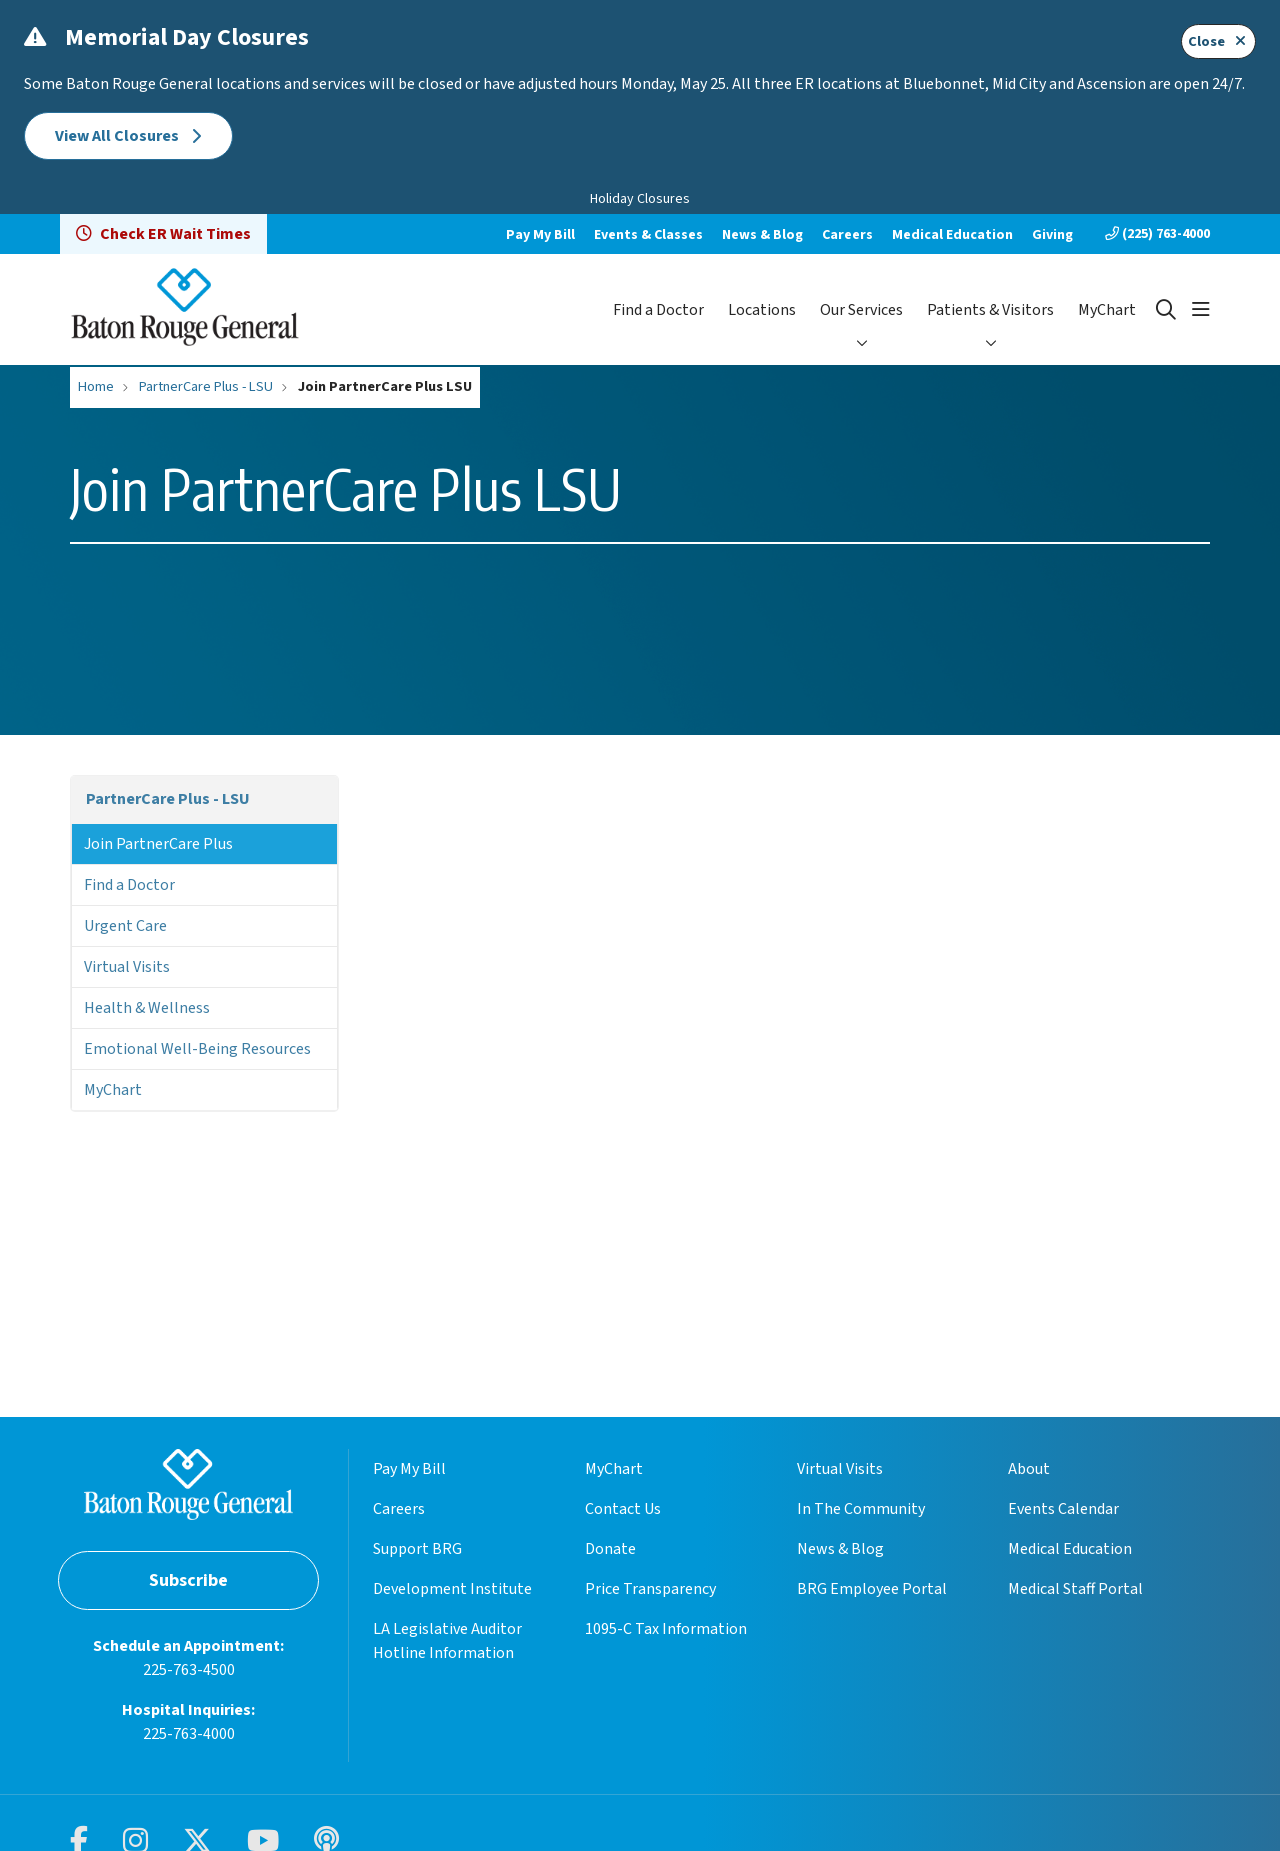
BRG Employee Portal (872, 1589)
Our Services (861, 310)
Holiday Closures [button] (640, 199)
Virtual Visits (127, 967)
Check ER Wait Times (163, 234)
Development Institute (452, 1589)
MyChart (1107, 310)
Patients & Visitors (990, 310)
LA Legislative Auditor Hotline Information (447, 1641)
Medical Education (952, 235)
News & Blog (762, 235)
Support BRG (417, 1549)
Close (1218, 41)
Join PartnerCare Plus (158, 844)
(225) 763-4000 (1157, 234)
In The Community (861, 1509)
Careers (847, 235)
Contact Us (623, 1509)
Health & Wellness (147, 1008)
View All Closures (128, 136)
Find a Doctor (658, 310)
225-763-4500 (189, 1670)
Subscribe (188, 1580)
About (1029, 1469)
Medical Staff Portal (1075, 1589)
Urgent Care (125, 926)
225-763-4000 (189, 1734)
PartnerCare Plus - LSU (168, 799)
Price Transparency (650, 1589)
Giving (1052, 235)
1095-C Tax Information (666, 1629)
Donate (610, 1549)
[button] (1201, 310)
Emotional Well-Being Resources (197, 1049)
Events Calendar (1063, 1509)
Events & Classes (648, 235)
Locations (762, 310)
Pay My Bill (540, 235)
